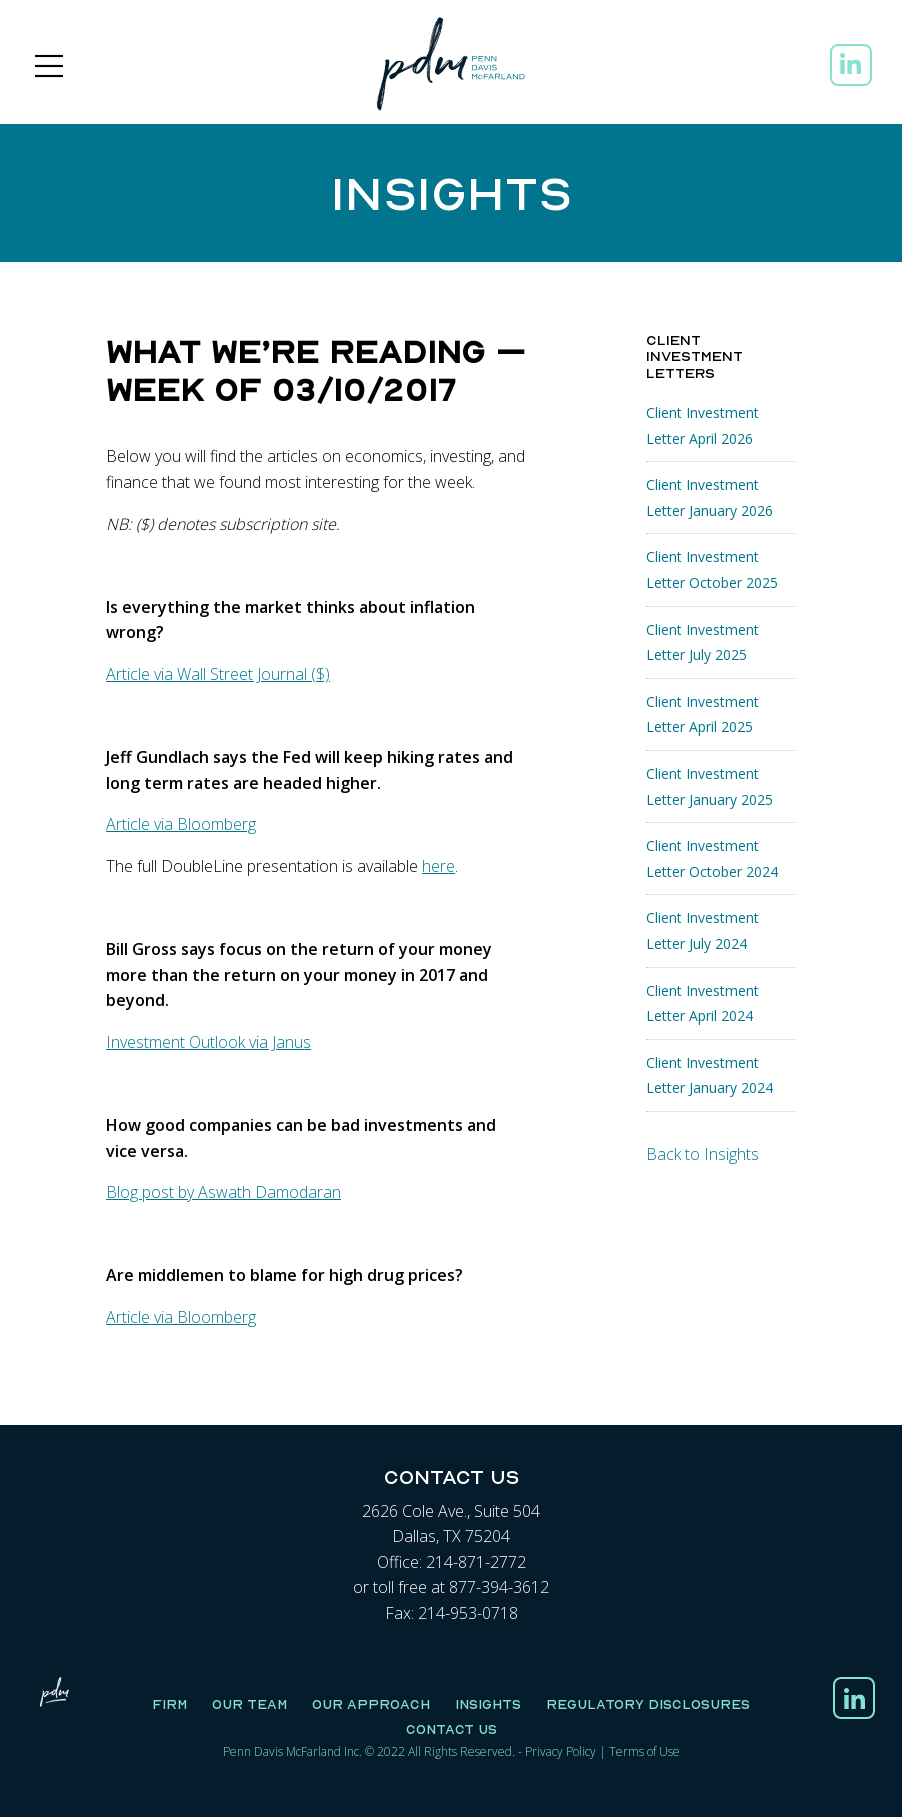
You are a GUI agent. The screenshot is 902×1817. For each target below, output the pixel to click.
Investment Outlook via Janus (208, 1042)
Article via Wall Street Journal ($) (218, 674)
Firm (169, 1704)
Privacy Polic (557, 1751)
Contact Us (451, 1729)
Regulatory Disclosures (648, 1704)
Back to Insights (702, 1154)
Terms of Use (644, 1751)
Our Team (249, 1704)
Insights (488, 1704)
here (438, 866)
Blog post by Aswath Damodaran (223, 1192)
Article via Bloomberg (181, 824)
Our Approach (371, 1704)
